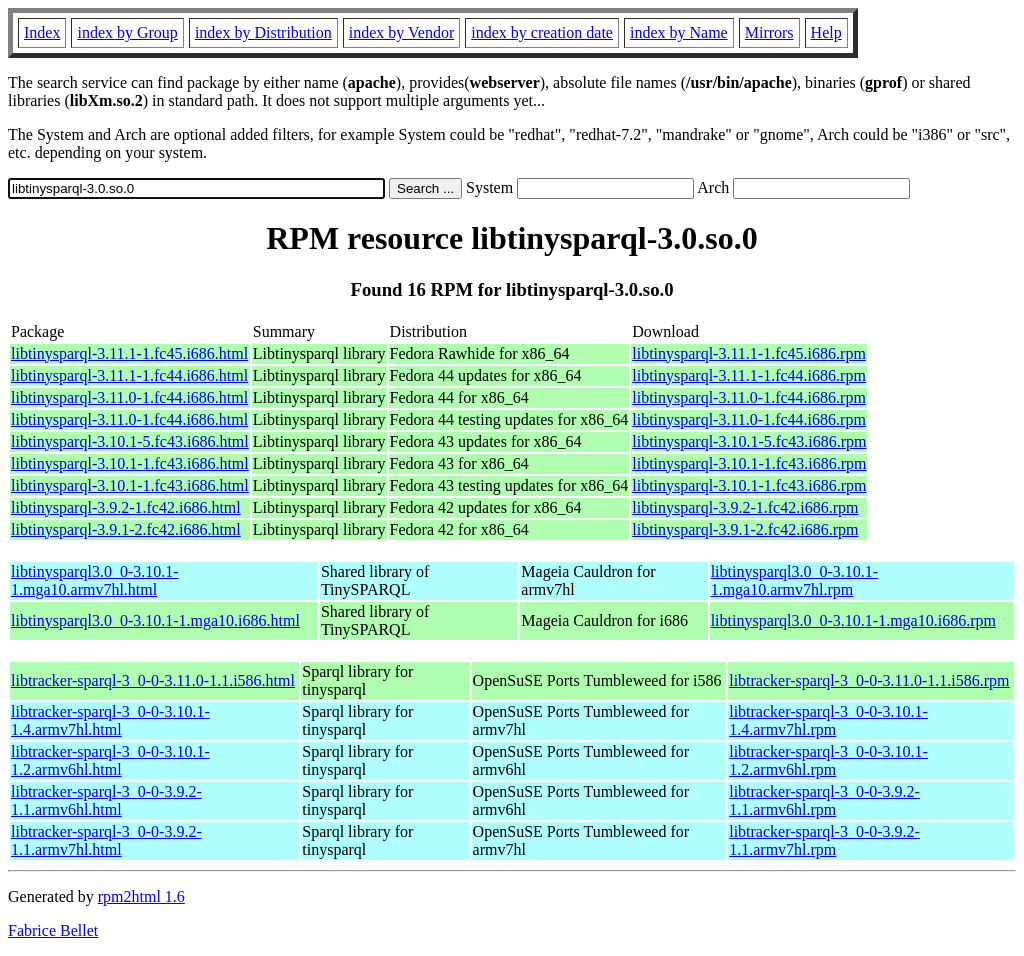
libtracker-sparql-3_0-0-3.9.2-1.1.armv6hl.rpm (824, 800)
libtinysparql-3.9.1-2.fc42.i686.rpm (745, 529)
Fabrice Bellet (53, 930)
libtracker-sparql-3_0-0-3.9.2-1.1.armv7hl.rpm (824, 840)
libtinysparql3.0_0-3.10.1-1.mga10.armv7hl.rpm (795, 580)
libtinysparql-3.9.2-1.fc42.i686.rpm (745, 507)
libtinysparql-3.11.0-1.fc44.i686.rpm (749, 397)
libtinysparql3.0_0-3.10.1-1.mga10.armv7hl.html (95, 580)
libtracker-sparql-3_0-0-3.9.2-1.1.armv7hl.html (106, 840)
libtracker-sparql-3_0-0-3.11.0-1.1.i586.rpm (869, 680)
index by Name (679, 32)
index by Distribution (263, 32)
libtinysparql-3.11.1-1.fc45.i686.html (129, 353)
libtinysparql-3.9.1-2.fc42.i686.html (126, 529)
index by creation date (542, 32)
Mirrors (769, 32)
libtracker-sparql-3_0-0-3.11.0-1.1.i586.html (153, 680)
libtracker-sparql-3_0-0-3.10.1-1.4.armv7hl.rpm (828, 720)
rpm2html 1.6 (141, 896)
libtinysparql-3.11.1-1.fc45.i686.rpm (749, 353)
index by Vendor (401, 32)
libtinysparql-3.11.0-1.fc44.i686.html (129, 397)
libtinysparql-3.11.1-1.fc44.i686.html (129, 375)
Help (826, 32)
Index (42, 32)
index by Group (127, 32)
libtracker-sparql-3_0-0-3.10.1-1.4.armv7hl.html (110, 720)
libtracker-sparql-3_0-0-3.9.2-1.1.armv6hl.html (106, 800)
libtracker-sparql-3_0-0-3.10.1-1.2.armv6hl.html (110, 760)
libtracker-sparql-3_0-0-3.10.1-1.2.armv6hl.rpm (828, 760)
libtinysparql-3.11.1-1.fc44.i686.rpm (749, 375)
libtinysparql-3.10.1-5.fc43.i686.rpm (749, 441)
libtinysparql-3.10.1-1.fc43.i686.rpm (749, 463)
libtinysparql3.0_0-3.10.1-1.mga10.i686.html (155, 620)
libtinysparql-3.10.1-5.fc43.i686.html (130, 441)
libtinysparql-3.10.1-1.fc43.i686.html (130, 463)
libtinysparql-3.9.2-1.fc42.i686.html (126, 507)
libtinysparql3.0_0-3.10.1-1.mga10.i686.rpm (853, 620)
